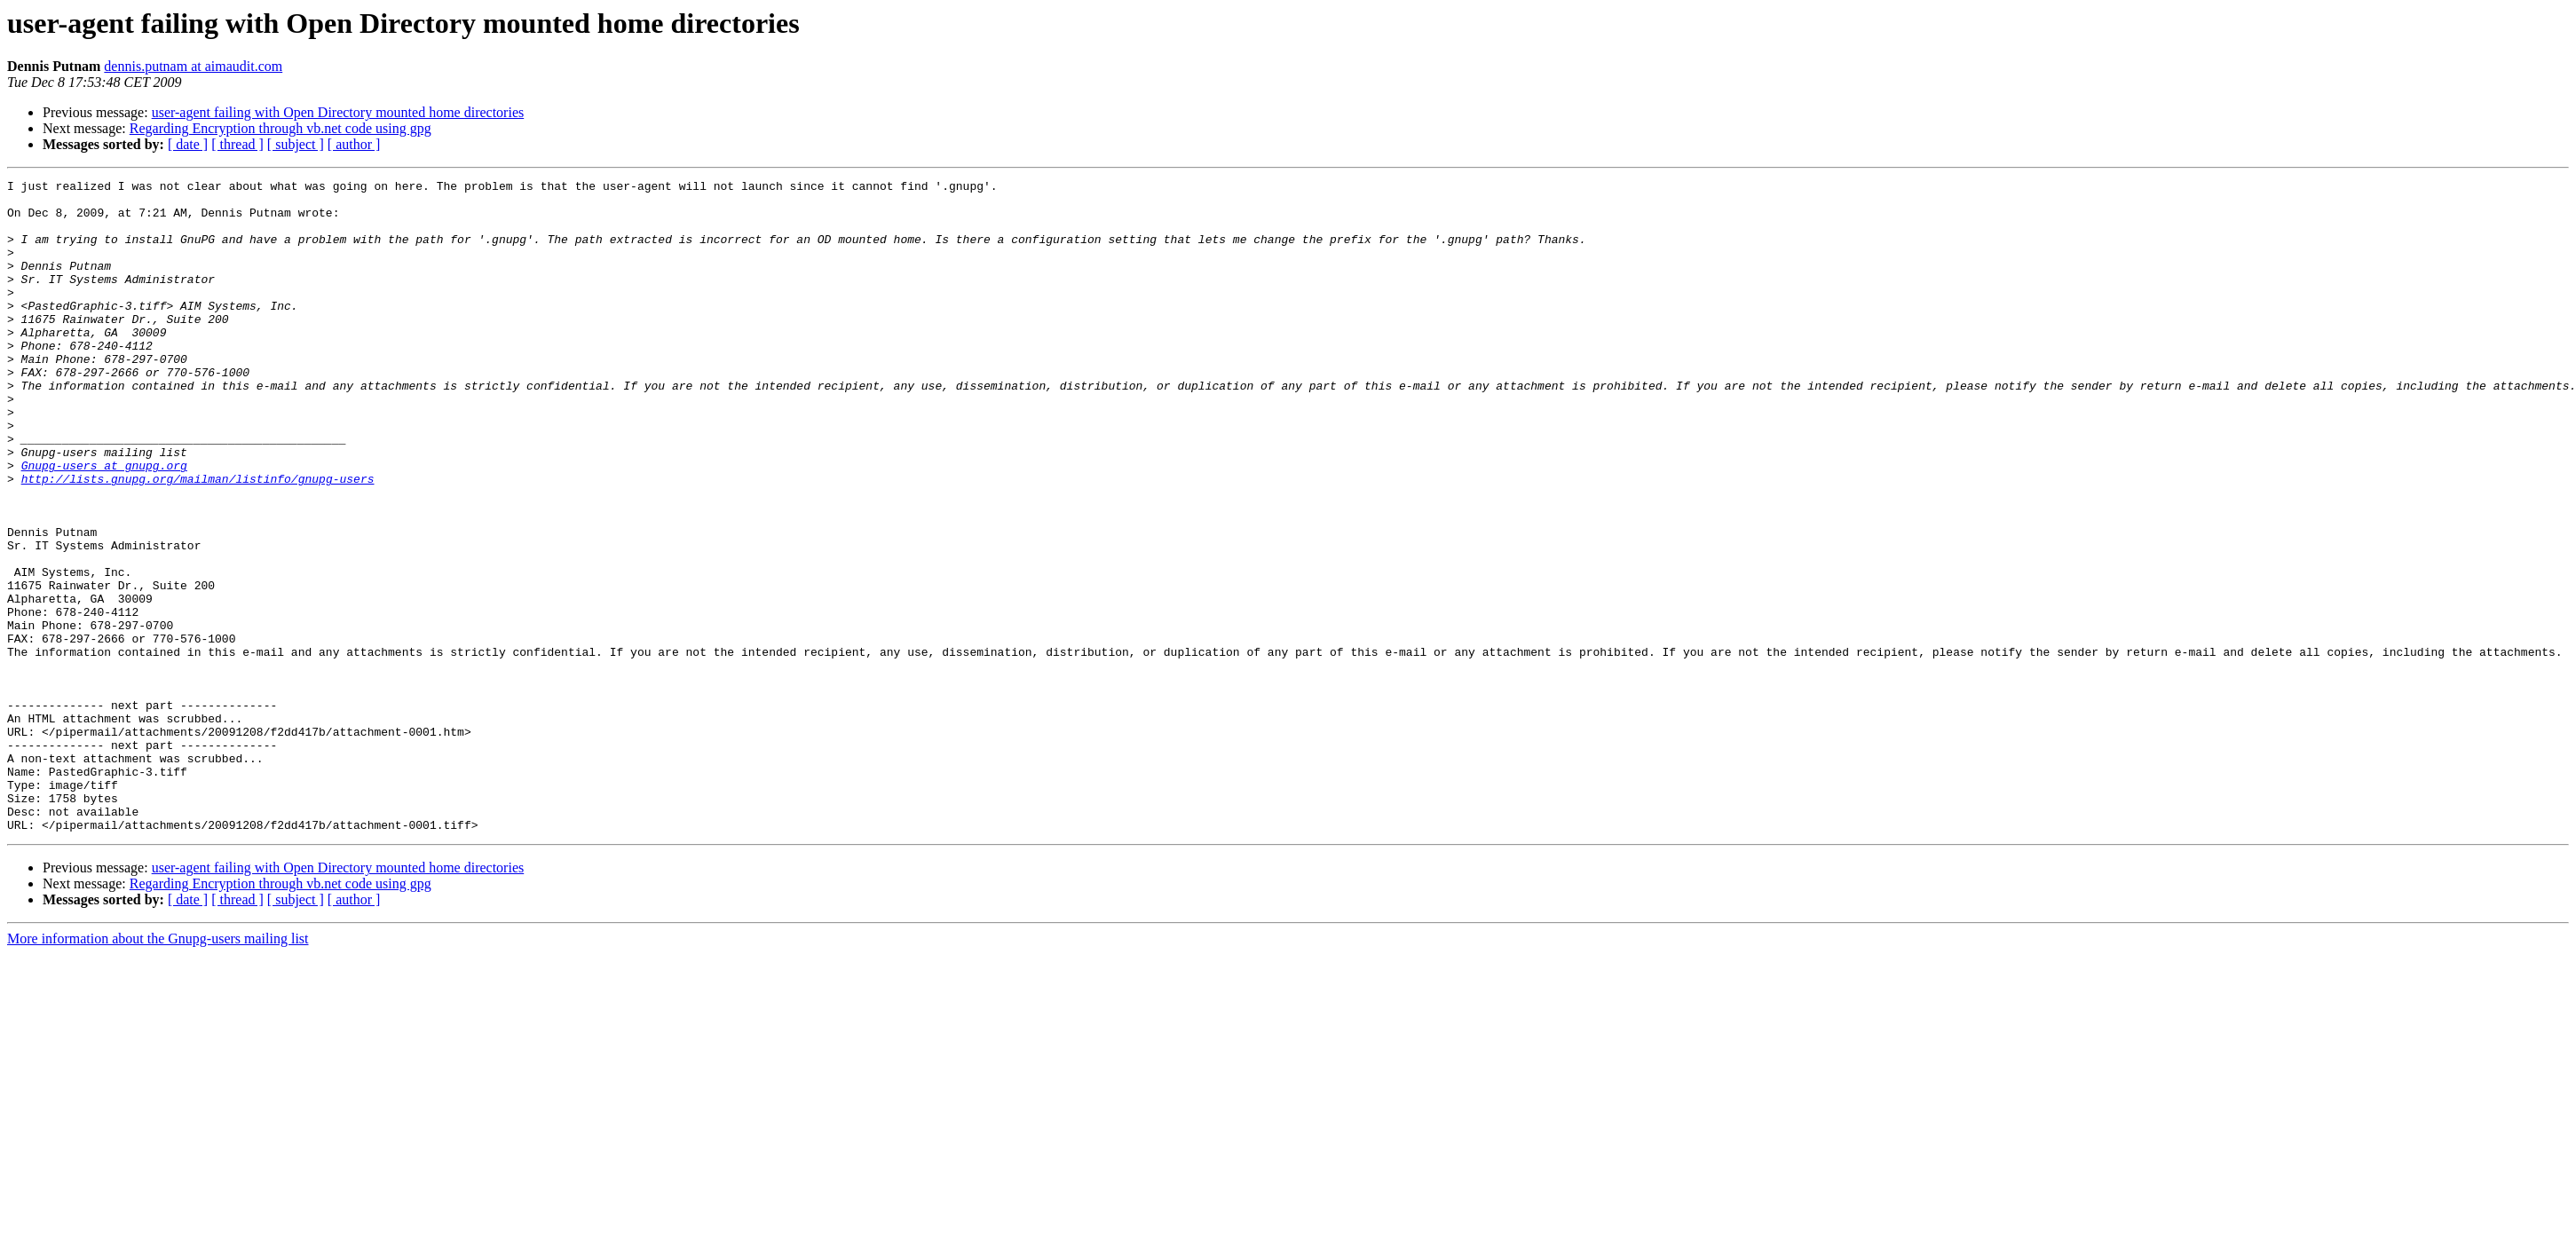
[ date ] (188, 144)
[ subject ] (295, 144)
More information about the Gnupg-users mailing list (158, 1068)
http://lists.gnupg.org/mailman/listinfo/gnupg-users (198, 540)
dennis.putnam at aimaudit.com (193, 66)
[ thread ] (237, 144)
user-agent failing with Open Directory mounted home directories (338, 112)
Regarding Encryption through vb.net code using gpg (280, 128)
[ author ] (354, 144)
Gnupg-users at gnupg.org (104, 524)
